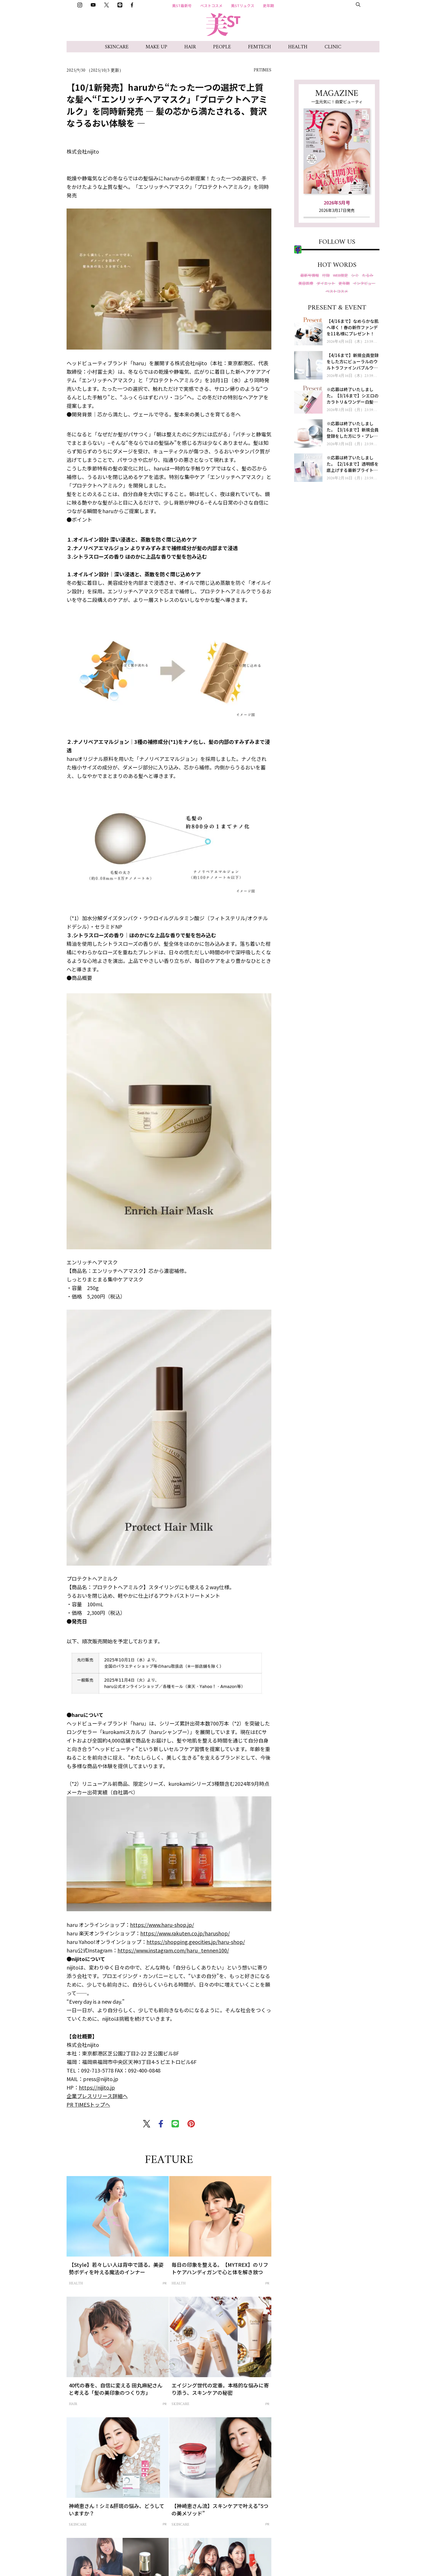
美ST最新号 (182, 5)
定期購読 (320, 236)
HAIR (190, 47)
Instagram (315, 280)
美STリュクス (242, 5)
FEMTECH (259, 47)
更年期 (268, 5)
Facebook (314, 329)
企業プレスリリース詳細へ (97, 2096)
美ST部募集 (359, 5)
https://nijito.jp (97, 2087)
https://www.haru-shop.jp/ (162, 1924)
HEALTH (297, 47)
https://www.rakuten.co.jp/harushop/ (185, 1933)
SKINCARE (117, 47)
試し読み (353, 223)
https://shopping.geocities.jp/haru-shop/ (195, 1941)
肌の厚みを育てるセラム (395, 2564)
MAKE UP (156, 47)
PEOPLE (222, 47)
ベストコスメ (211, 5)
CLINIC (333, 47)
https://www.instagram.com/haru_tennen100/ (173, 1950)
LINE (310, 316)
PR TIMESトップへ (88, 2104)
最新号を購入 (320, 223)
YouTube (313, 292)
